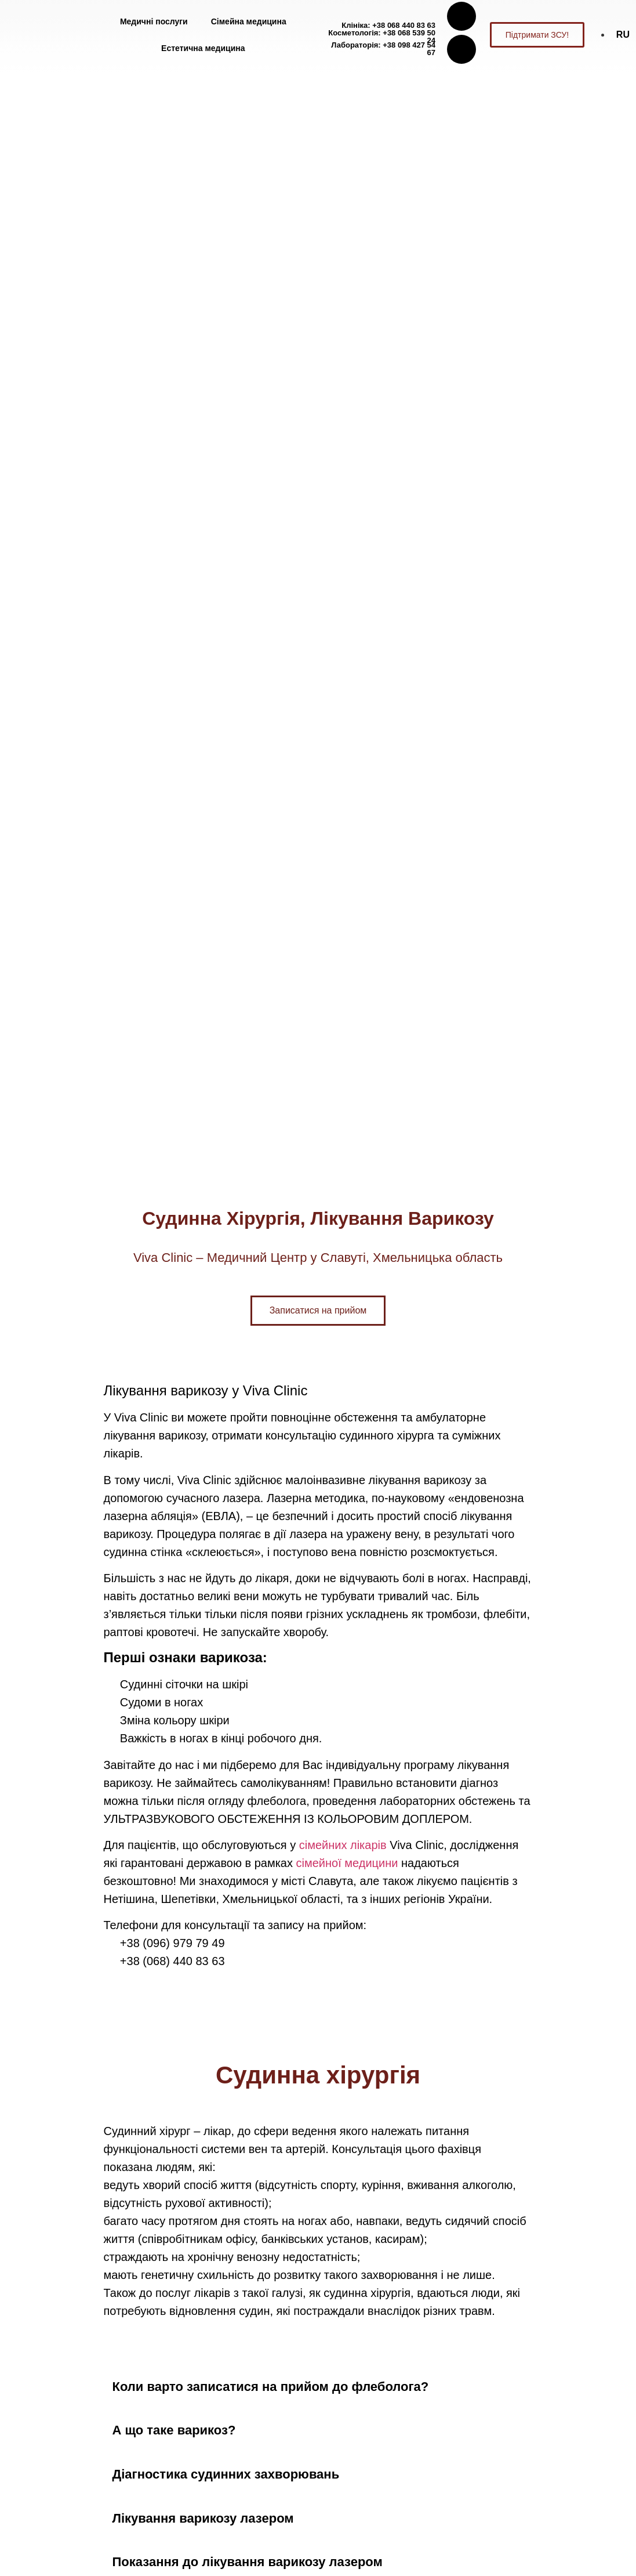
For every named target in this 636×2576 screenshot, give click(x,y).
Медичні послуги (154, 21)
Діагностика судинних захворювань (226, 2474)
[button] (318, 2387)
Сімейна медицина (248, 21)
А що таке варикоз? (174, 2430)
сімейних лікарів (343, 1845)
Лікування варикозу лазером (203, 2518)
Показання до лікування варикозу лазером (247, 2562)
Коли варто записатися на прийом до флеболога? (270, 2386)
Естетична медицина (203, 48)
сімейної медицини (347, 1863)
